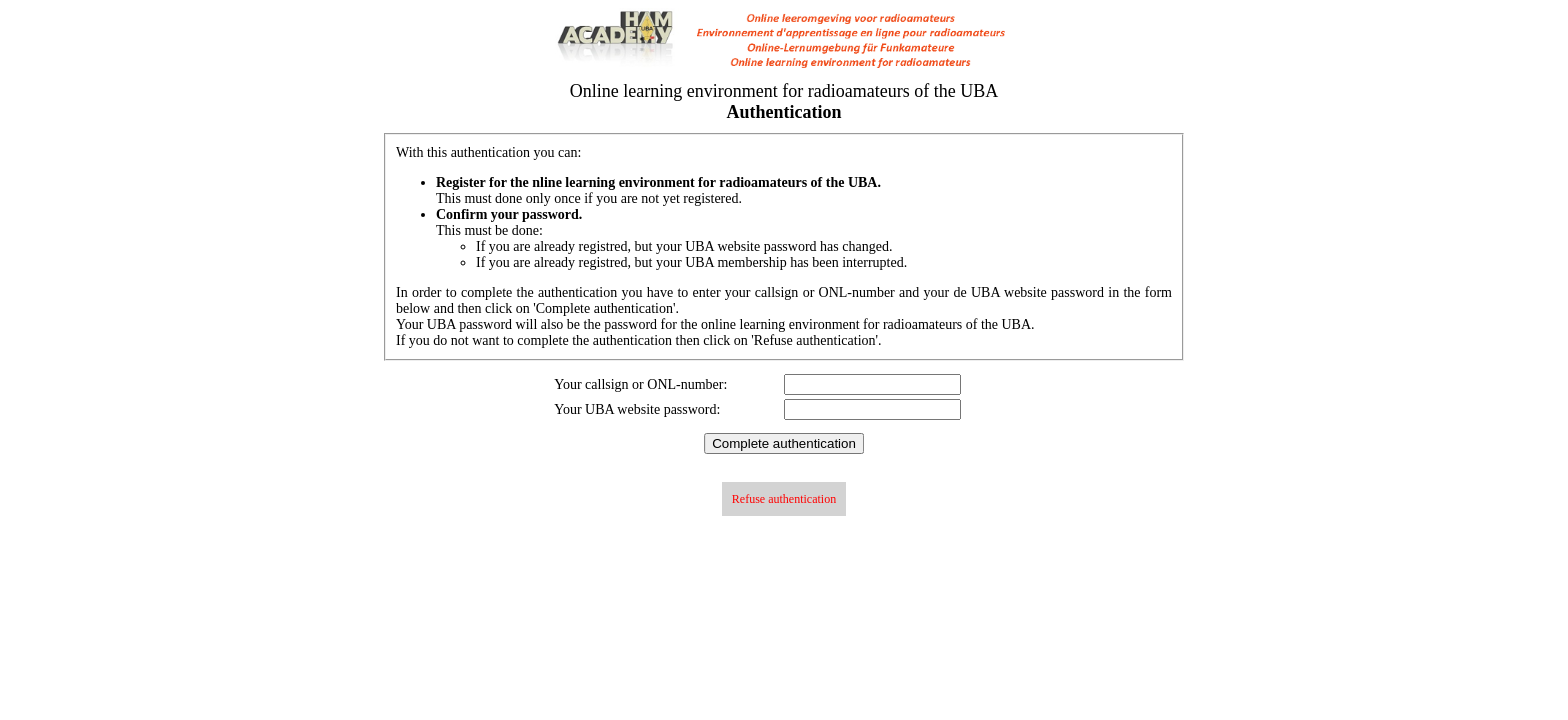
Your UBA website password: (637, 409)
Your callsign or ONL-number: (640, 384)
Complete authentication (784, 443)
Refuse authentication (784, 499)
